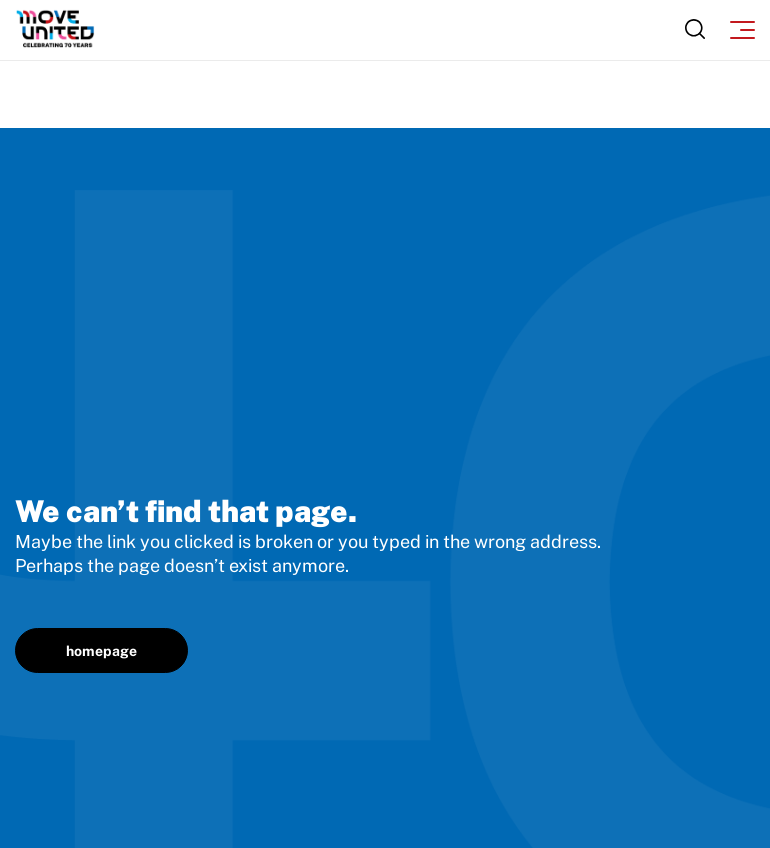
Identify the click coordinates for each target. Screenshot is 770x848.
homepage (101, 651)
